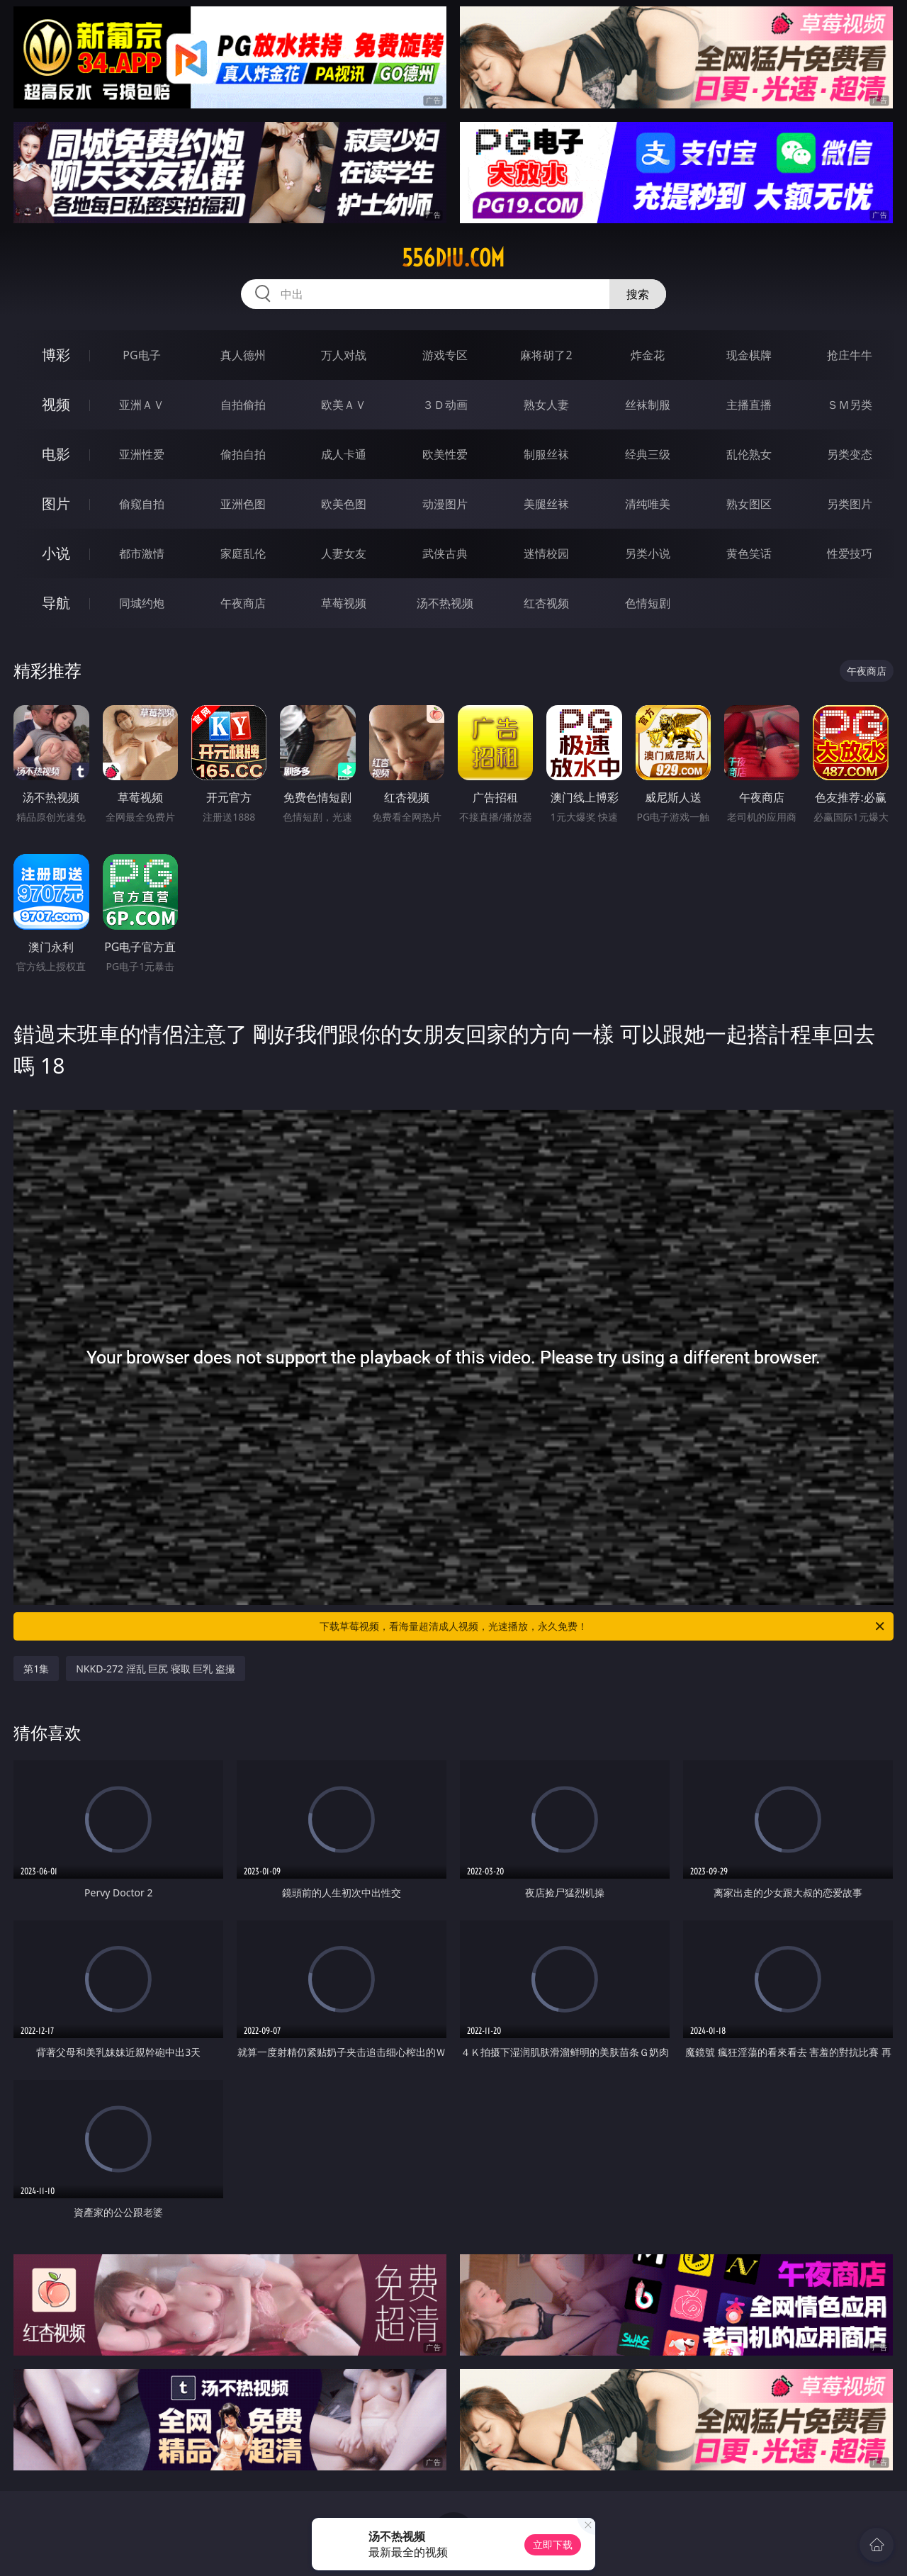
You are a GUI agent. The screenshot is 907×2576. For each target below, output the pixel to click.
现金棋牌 (749, 355)
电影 (56, 453)
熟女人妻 (546, 404)
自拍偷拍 (243, 404)
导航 (56, 602)
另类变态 (849, 454)
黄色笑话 (749, 553)
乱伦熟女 (749, 454)
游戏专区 (445, 355)
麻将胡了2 (546, 355)
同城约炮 (141, 603)
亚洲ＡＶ (141, 404)
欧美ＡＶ (343, 404)
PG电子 (141, 355)
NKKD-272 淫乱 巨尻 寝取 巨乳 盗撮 (155, 1668)
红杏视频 (546, 603)
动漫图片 (445, 504)
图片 (56, 503)
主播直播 (749, 404)
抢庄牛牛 (849, 355)
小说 (56, 553)
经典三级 (647, 454)
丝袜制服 (647, 404)
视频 (56, 404)
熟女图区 (749, 504)
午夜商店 (243, 603)
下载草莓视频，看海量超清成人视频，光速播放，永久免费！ (603, 1626)
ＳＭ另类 (849, 404)
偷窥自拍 (141, 504)
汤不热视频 (445, 603)
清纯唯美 (647, 504)
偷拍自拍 (243, 454)
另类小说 (647, 553)
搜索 (637, 294)
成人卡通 (343, 454)
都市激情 (141, 553)
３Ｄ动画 (445, 404)
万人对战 (343, 355)
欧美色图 (343, 504)
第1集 (36, 1668)
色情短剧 (647, 603)
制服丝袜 (546, 454)
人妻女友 (343, 553)
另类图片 (849, 504)
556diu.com (453, 258)
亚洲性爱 (141, 454)
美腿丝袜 (546, 504)
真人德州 (243, 355)
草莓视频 (343, 603)
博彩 (56, 354)
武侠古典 (445, 553)
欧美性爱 (445, 454)
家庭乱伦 (243, 553)
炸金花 (648, 355)
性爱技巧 (849, 553)
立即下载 (553, 2544)
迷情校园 (546, 553)
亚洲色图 (243, 504)
